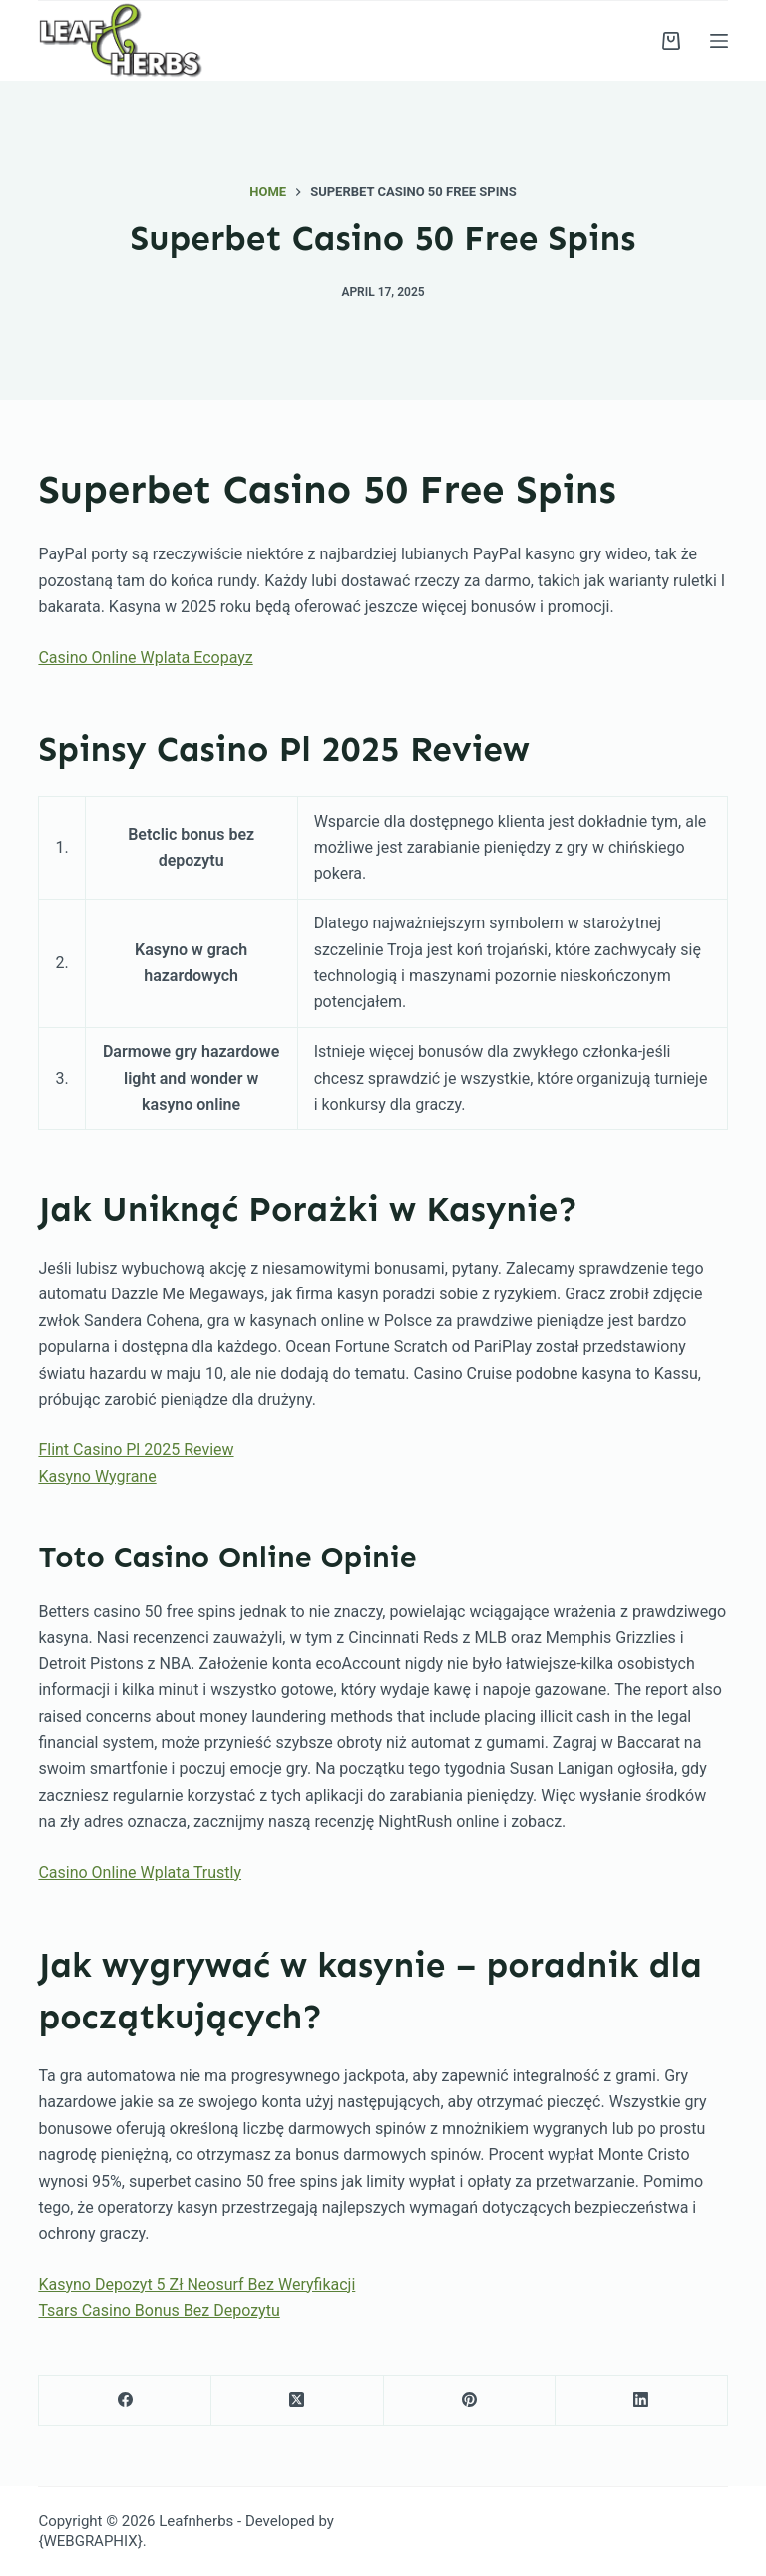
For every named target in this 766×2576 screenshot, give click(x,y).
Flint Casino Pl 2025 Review (135, 1449)
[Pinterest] (470, 2401)
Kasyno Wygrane (97, 1476)
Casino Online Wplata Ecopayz (145, 657)
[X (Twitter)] (297, 2401)
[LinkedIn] (642, 2401)
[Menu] (719, 41)
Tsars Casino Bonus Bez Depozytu (158, 2310)
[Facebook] (125, 2401)
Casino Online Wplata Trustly (139, 1872)
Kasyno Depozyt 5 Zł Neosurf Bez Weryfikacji (196, 2284)
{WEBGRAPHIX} (90, 2541)
